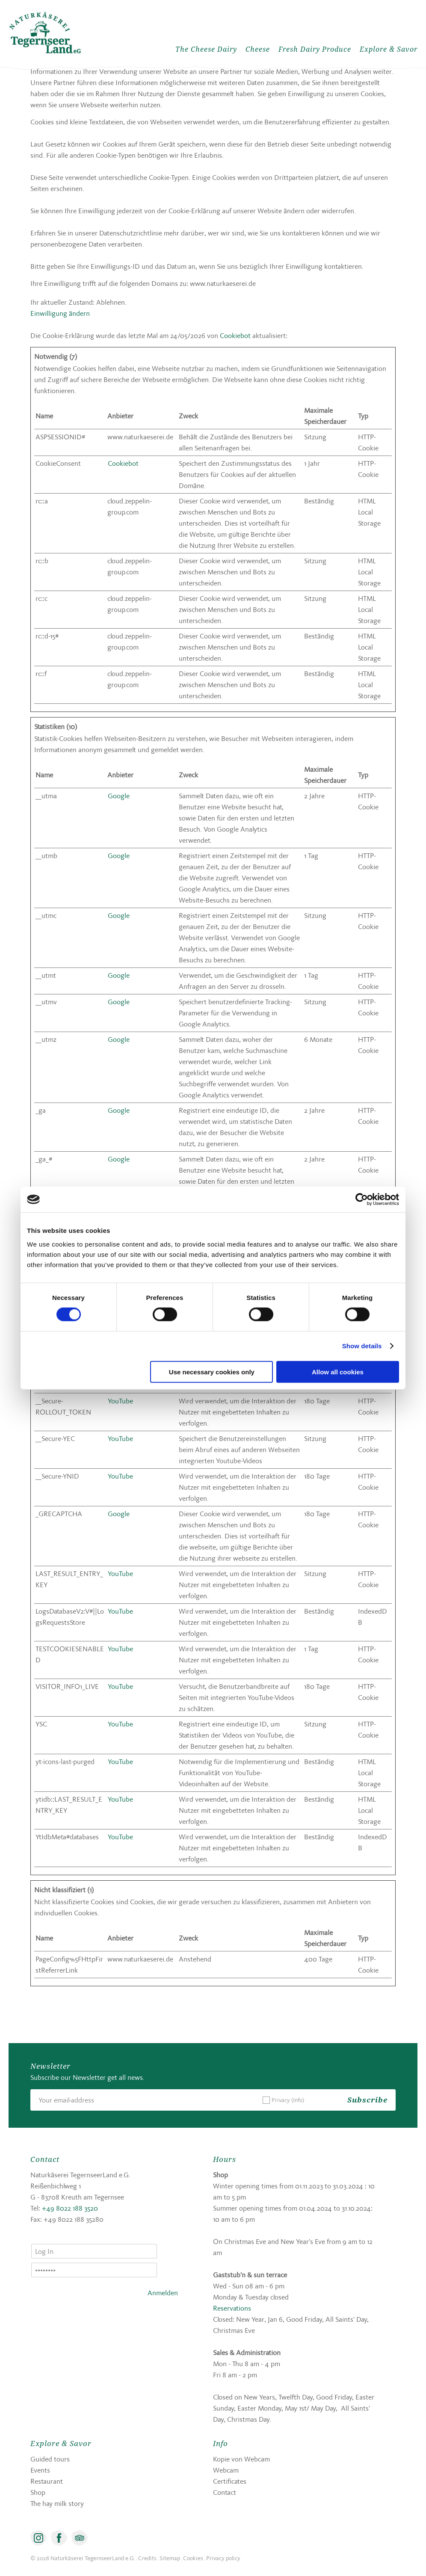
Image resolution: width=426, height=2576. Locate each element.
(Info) (297, 2100)
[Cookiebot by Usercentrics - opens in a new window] (361, 1199)
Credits (147, 2558)
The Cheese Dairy (206, 49)
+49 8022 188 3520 (70, 2208)
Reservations (232, 2308)
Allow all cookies (338, 1371)
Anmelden (163, 2292)
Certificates (229, 2481)
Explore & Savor (388, 49)
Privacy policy (223, 2558)
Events (40, 2470)
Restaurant (46, 2481)
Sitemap (170, 2558)
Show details (362, 1346)
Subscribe (367, 2100)
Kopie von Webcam (241, 2459)
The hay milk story (57, 2503)
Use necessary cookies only (211, 1371)
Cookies (193, 2558)
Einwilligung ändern (60, 313)
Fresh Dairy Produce (314, 49)
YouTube (120, 1401)
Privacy (288, 2100)
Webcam (226, 2470)
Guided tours (50, 2459)
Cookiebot (235, 335)
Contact (224, 2492)
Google (119, 795)
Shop (37, 2492)
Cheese (258, 49)
